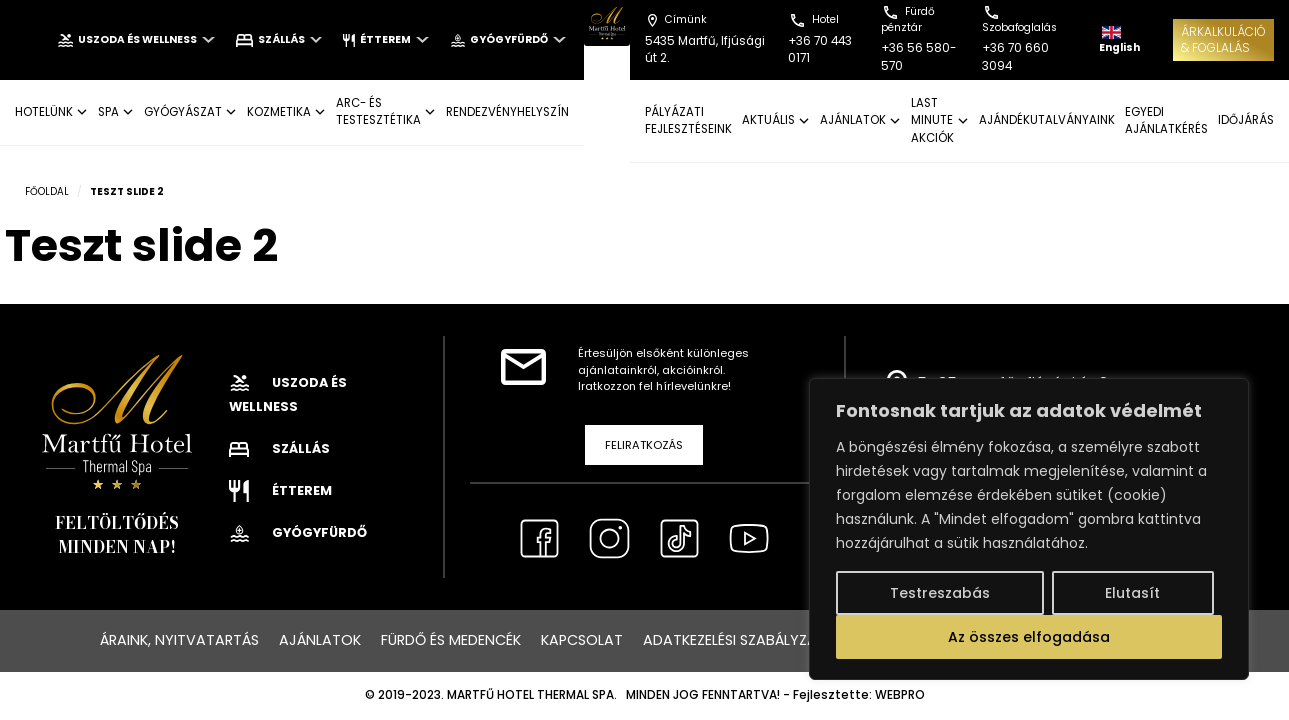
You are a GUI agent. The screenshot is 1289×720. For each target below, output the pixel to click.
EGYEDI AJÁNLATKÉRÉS (1166, 120)
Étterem (385, 39)
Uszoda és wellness (136, 39)
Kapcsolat (582, 640)
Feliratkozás (644, 445)
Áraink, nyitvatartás (179, 640)
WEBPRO (900, 695)
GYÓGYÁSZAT (183, 112)
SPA (108, 112)
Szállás (279, 39)
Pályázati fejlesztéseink (688, 120)
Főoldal (47, 191)
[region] (1029, 529)
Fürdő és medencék (451, 640)
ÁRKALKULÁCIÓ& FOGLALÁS (1223, 39)
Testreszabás (940, 593)
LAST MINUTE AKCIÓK (932, 120)
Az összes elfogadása (1029, 637)
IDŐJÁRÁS (1246, 120)
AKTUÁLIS (768, 120)
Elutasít (1132, 593)
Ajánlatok (320, 640)
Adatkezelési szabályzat (734, 640)
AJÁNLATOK (853, 120)
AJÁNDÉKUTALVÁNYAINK (1047, 120)
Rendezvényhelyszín (507, 112)
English (1119, 40)
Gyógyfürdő (508, 39)
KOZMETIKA (279, 112)
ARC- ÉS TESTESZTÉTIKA (378, 111)
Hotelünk (44, 112)
